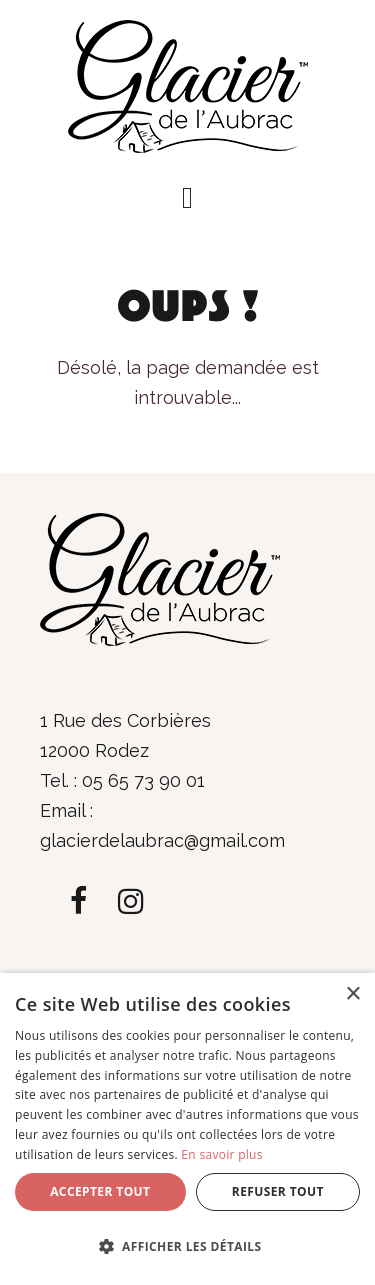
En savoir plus (221, 1154)
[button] (187, 198)
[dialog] (187, 1129)
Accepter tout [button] (100, 1191)
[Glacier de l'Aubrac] (188, 84)
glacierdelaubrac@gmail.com (162, 840)
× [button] (352, 994)
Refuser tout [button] (278, 1191)
